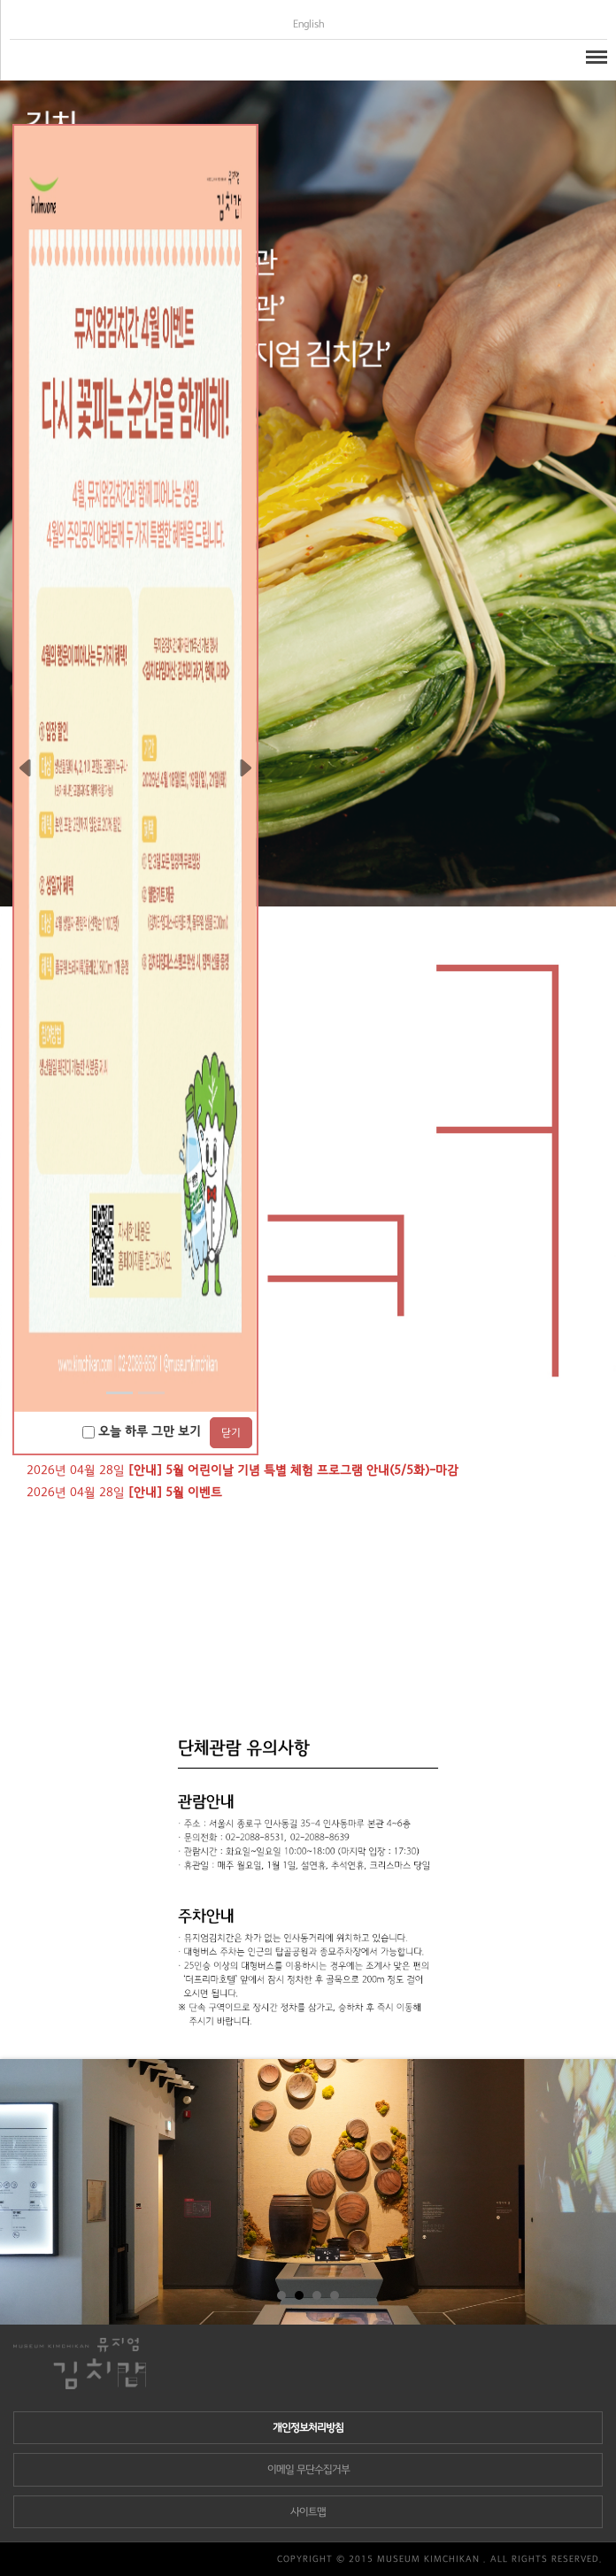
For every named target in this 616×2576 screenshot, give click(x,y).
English (309, 24)
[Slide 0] (119, 1393)
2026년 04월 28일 (242, 1470)
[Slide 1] (151, 1393)
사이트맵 (308, 2512)
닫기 (231, 1432)
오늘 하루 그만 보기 (141, 1431)
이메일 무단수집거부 (308, 2469)
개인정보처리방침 (308, 2427)
